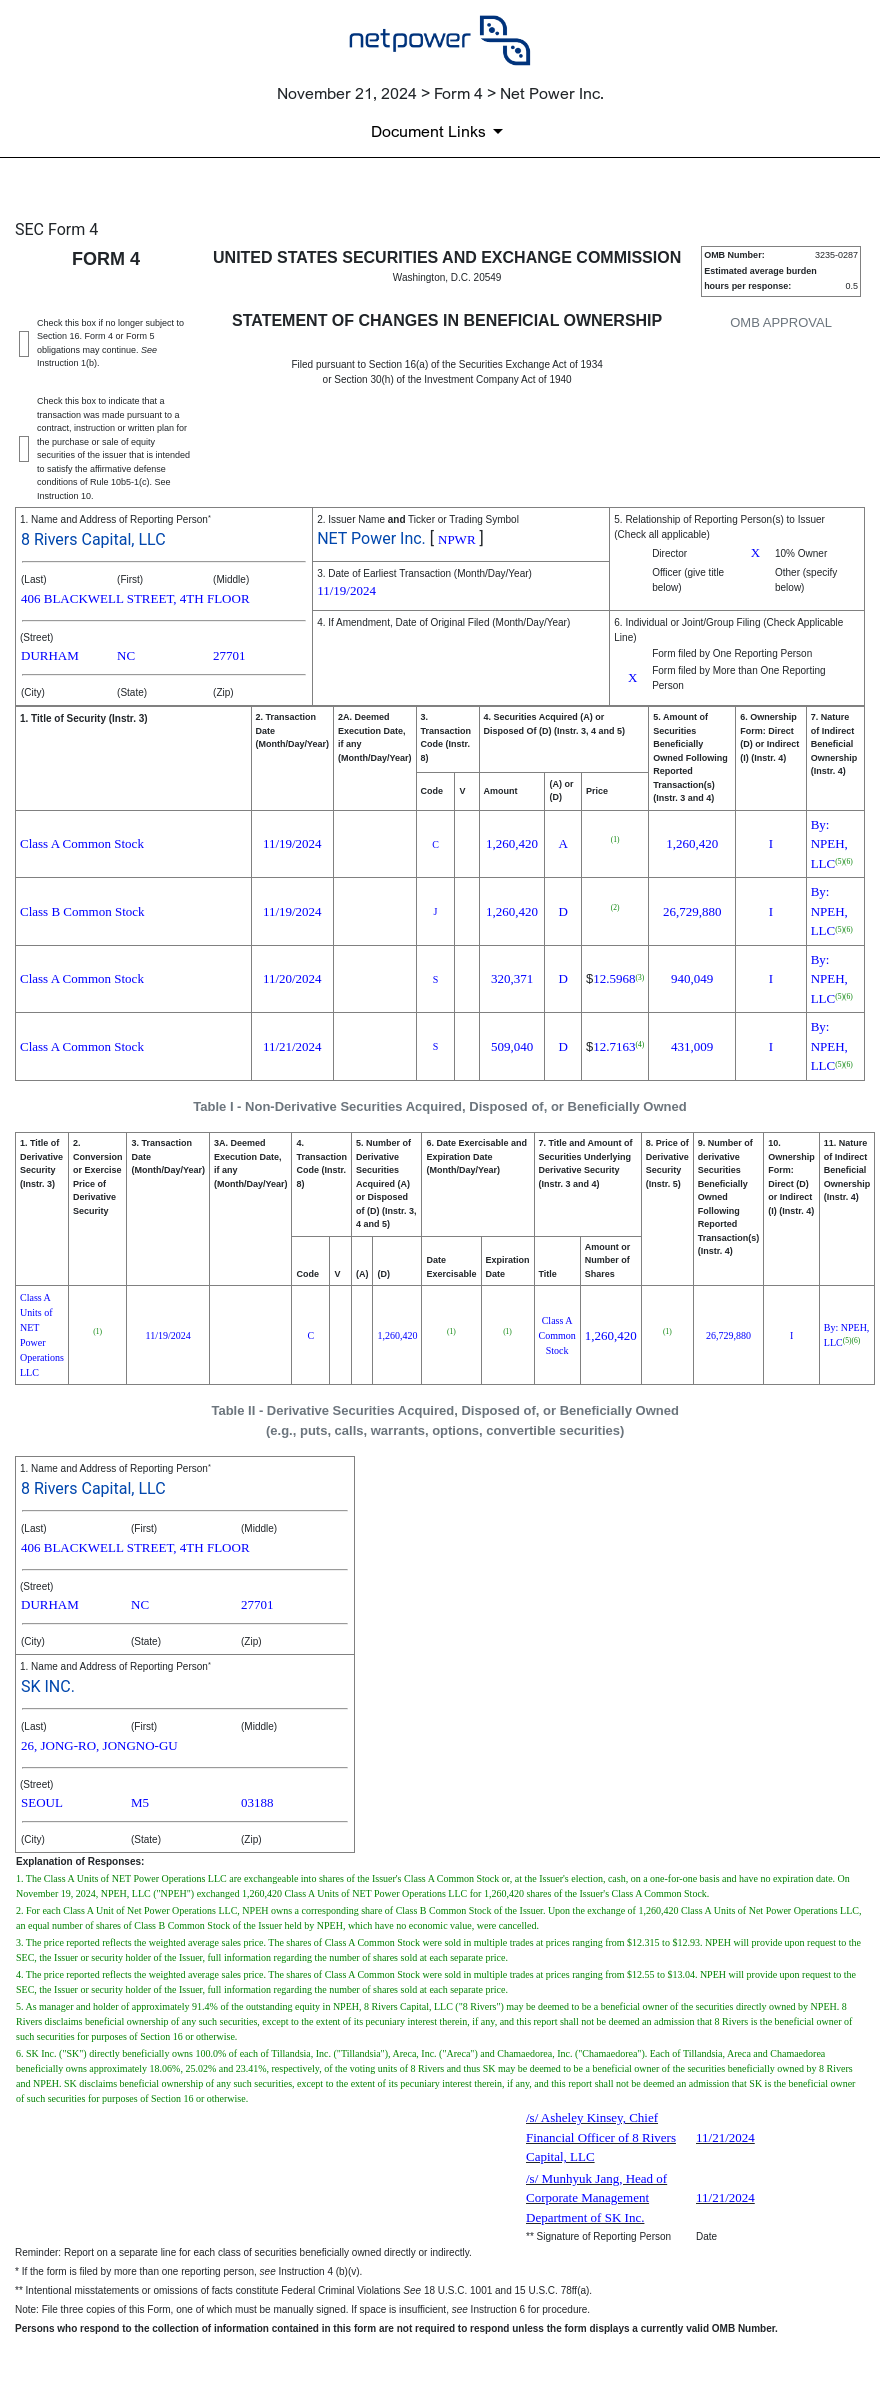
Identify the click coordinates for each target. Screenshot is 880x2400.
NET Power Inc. (371, 538)
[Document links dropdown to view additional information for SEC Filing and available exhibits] (440, 131)
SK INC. (48, 1686)
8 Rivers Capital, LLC (93, 539)
